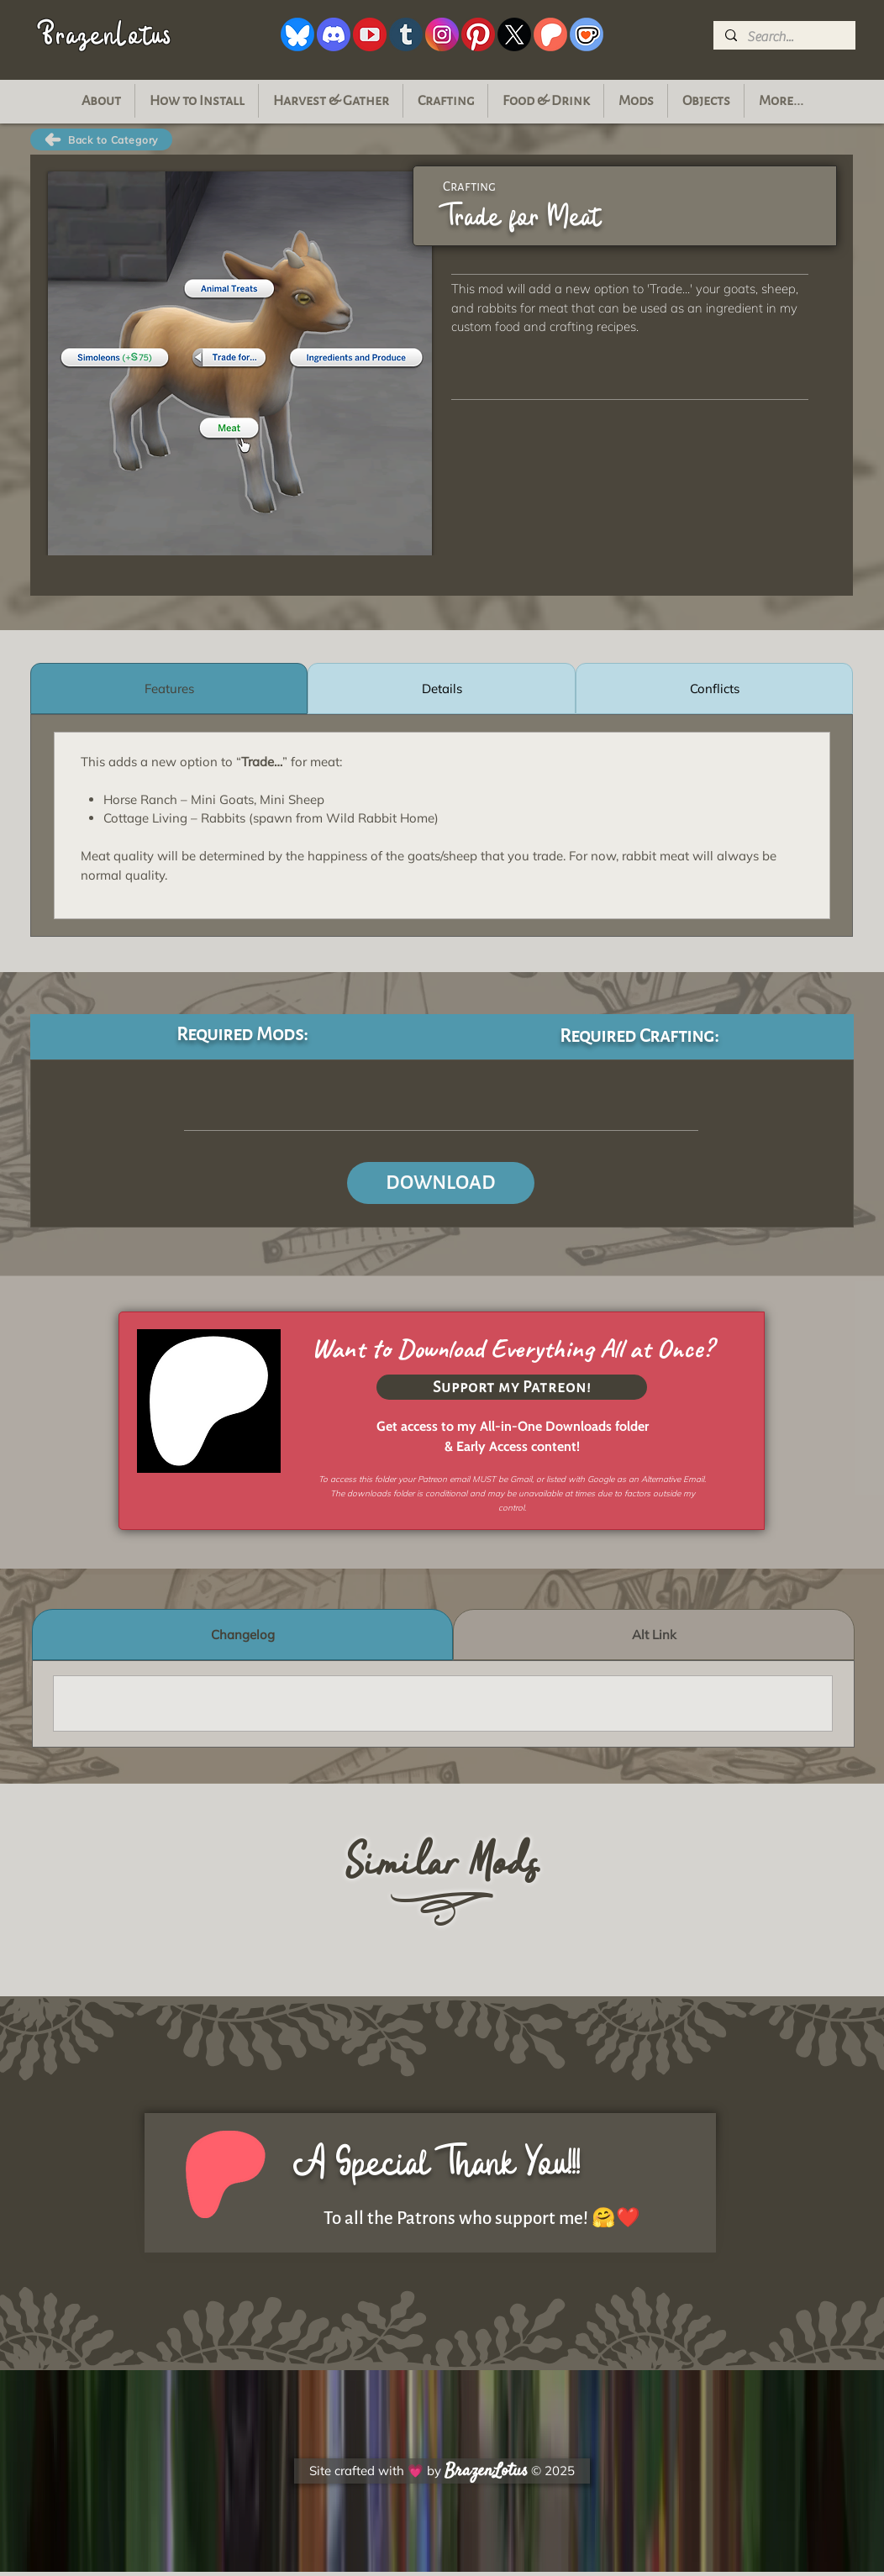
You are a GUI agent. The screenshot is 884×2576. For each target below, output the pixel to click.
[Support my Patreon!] (511, 1387)
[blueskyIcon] (297, 34)
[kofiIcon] (586, 34)
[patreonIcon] (550, 34)
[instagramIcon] (442, 34)
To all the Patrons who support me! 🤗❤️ (482, 2218)
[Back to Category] (101, 139)
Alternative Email (672, 1479)
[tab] (169, 688)
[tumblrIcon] (406, 34)
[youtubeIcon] (370, 34)
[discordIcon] (333, 34)
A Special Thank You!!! (437, 2163)
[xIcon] (514, 34)
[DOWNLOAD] (440, 1183)
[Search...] (783, 37)
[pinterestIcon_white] (478, 34)
